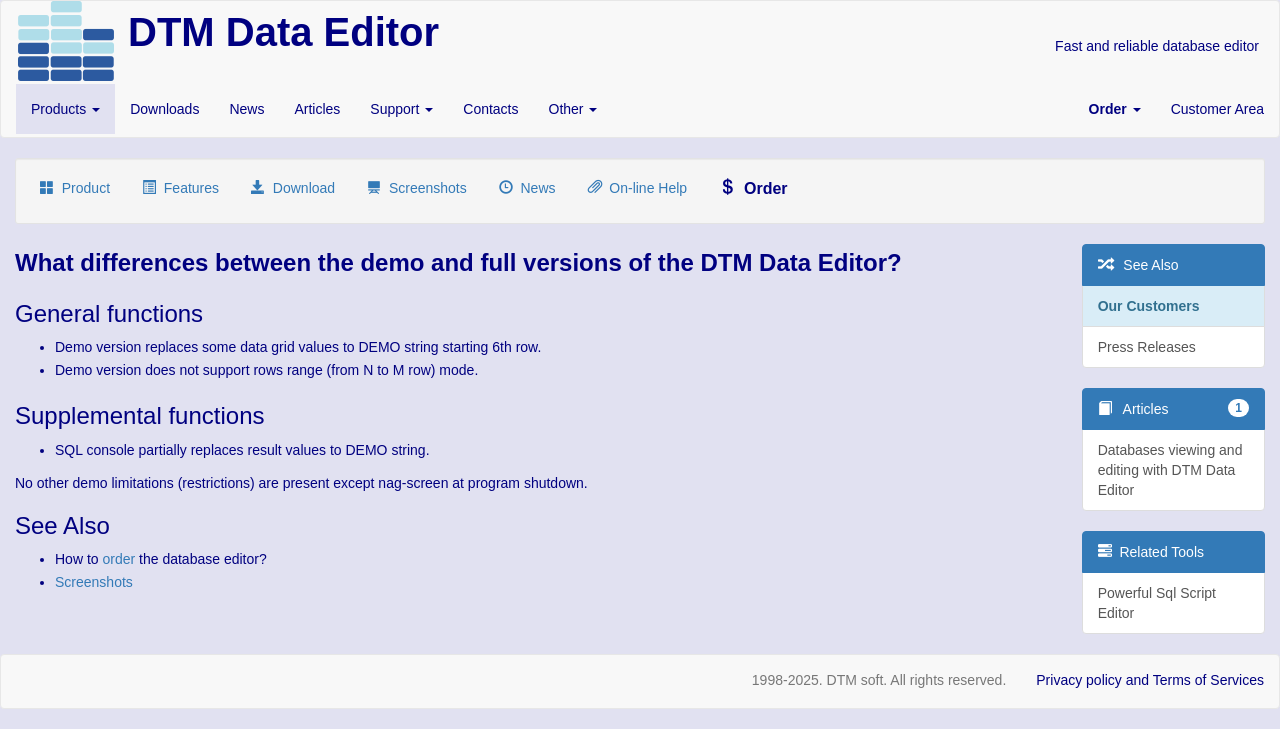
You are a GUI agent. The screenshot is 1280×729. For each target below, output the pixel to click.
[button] (1115, 109)
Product (75, 188)
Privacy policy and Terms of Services (1150, 680)
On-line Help (638, 188)
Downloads (164, 109)
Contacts (490, 109)
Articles (317, 109)
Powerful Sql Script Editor (1157, 603)
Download (293, 188)
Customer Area (1217, 109)
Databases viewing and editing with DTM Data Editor (1170, 470)
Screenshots (417, 188)
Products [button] (65, 109)
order (118, 559)
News (246, 109)
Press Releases (1147, 347)
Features (180, 188)
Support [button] (401, 109)
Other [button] (573, 109)
